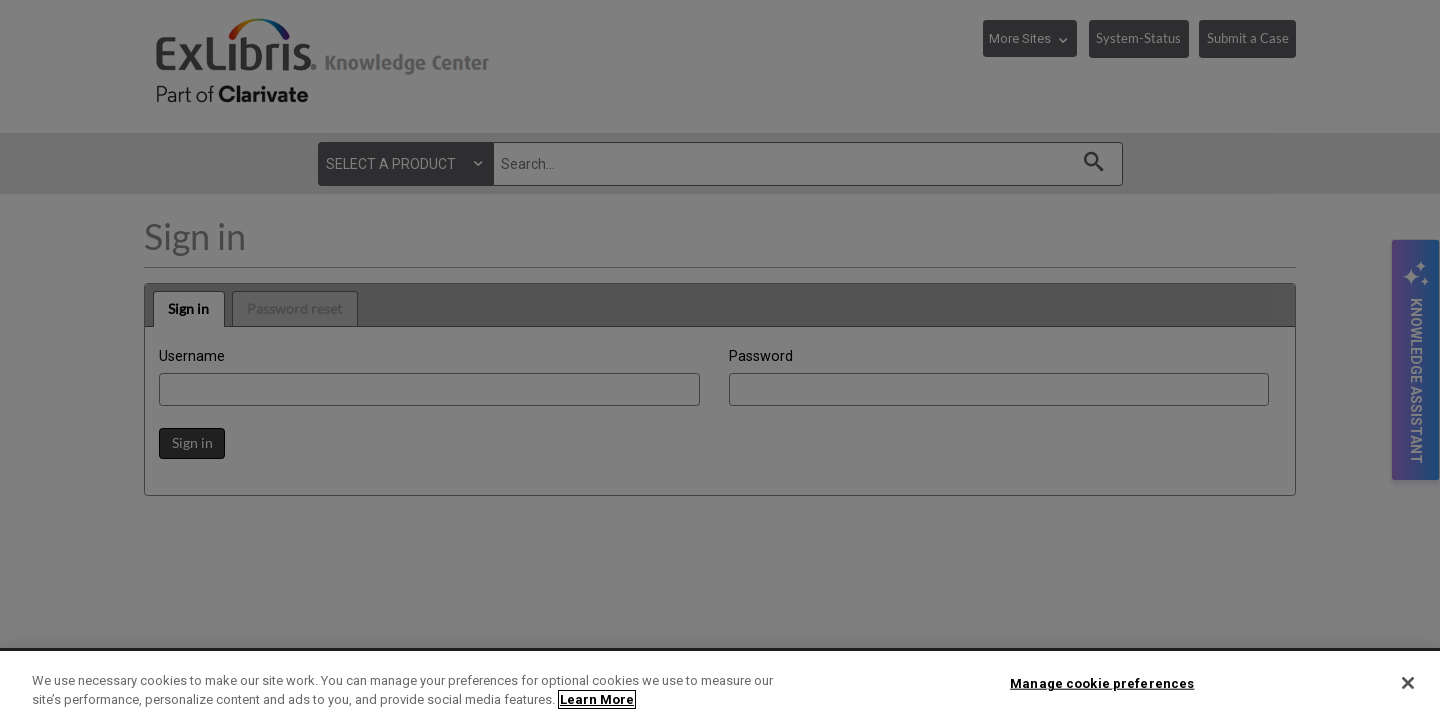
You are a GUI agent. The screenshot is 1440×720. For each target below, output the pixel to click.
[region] (720, 685)
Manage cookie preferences (1102, 683)
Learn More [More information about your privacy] (597, 699)
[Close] (1408, 683)
